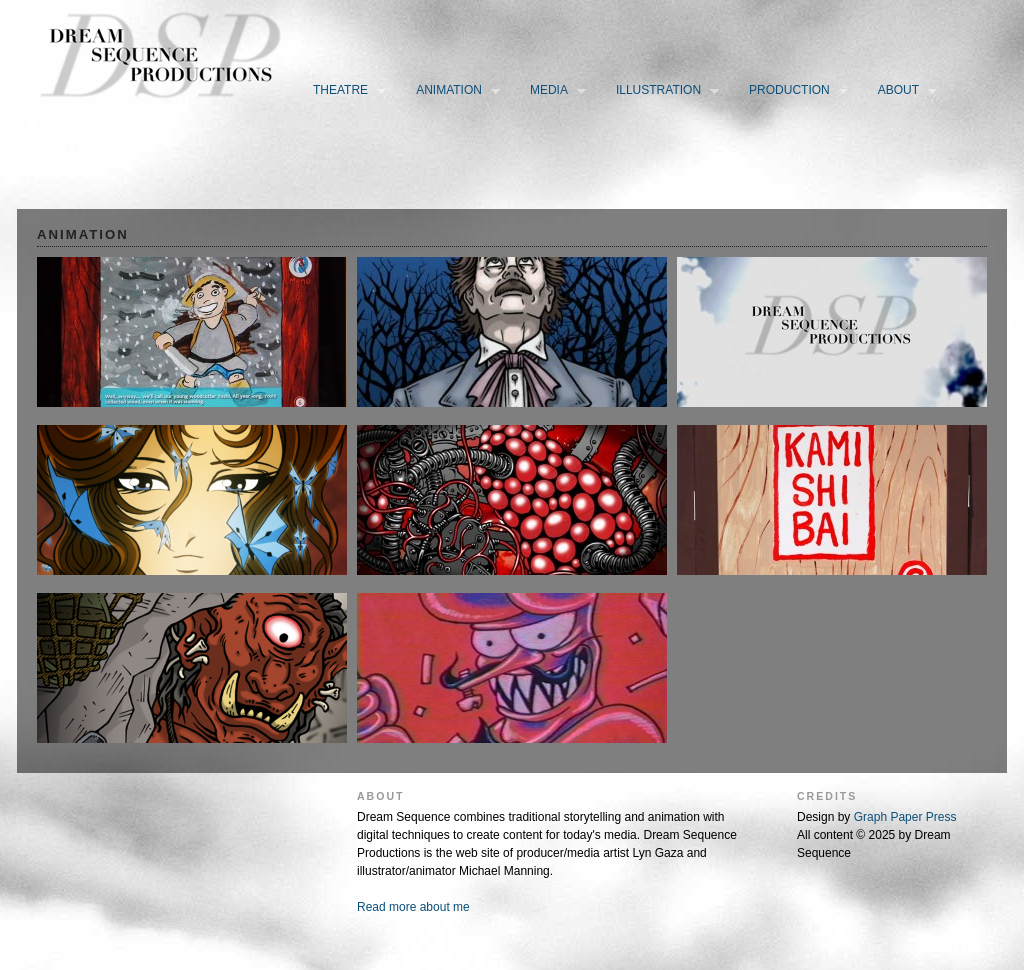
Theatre (345, 91)
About (903, 91)
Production (794, 91)
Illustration (663, 91)
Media (553, 91)
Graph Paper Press (905, 817)
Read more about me (413, 907)
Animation (453, 91)
